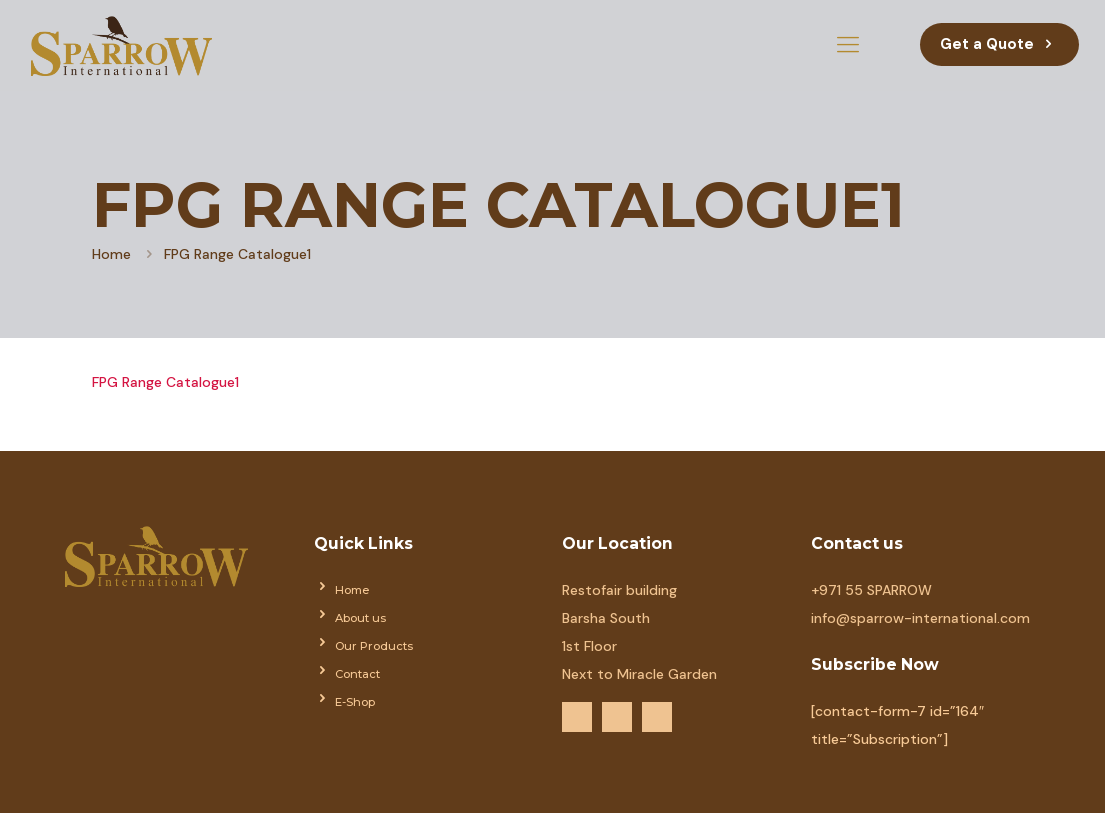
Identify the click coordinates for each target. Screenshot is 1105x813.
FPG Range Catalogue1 (165, 382)
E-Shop (355, 702)
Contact (357, 674)
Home (111, 254)
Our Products (374, 646)
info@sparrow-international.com (920, 618)
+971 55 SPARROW (871, 590)
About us (360, 618)
